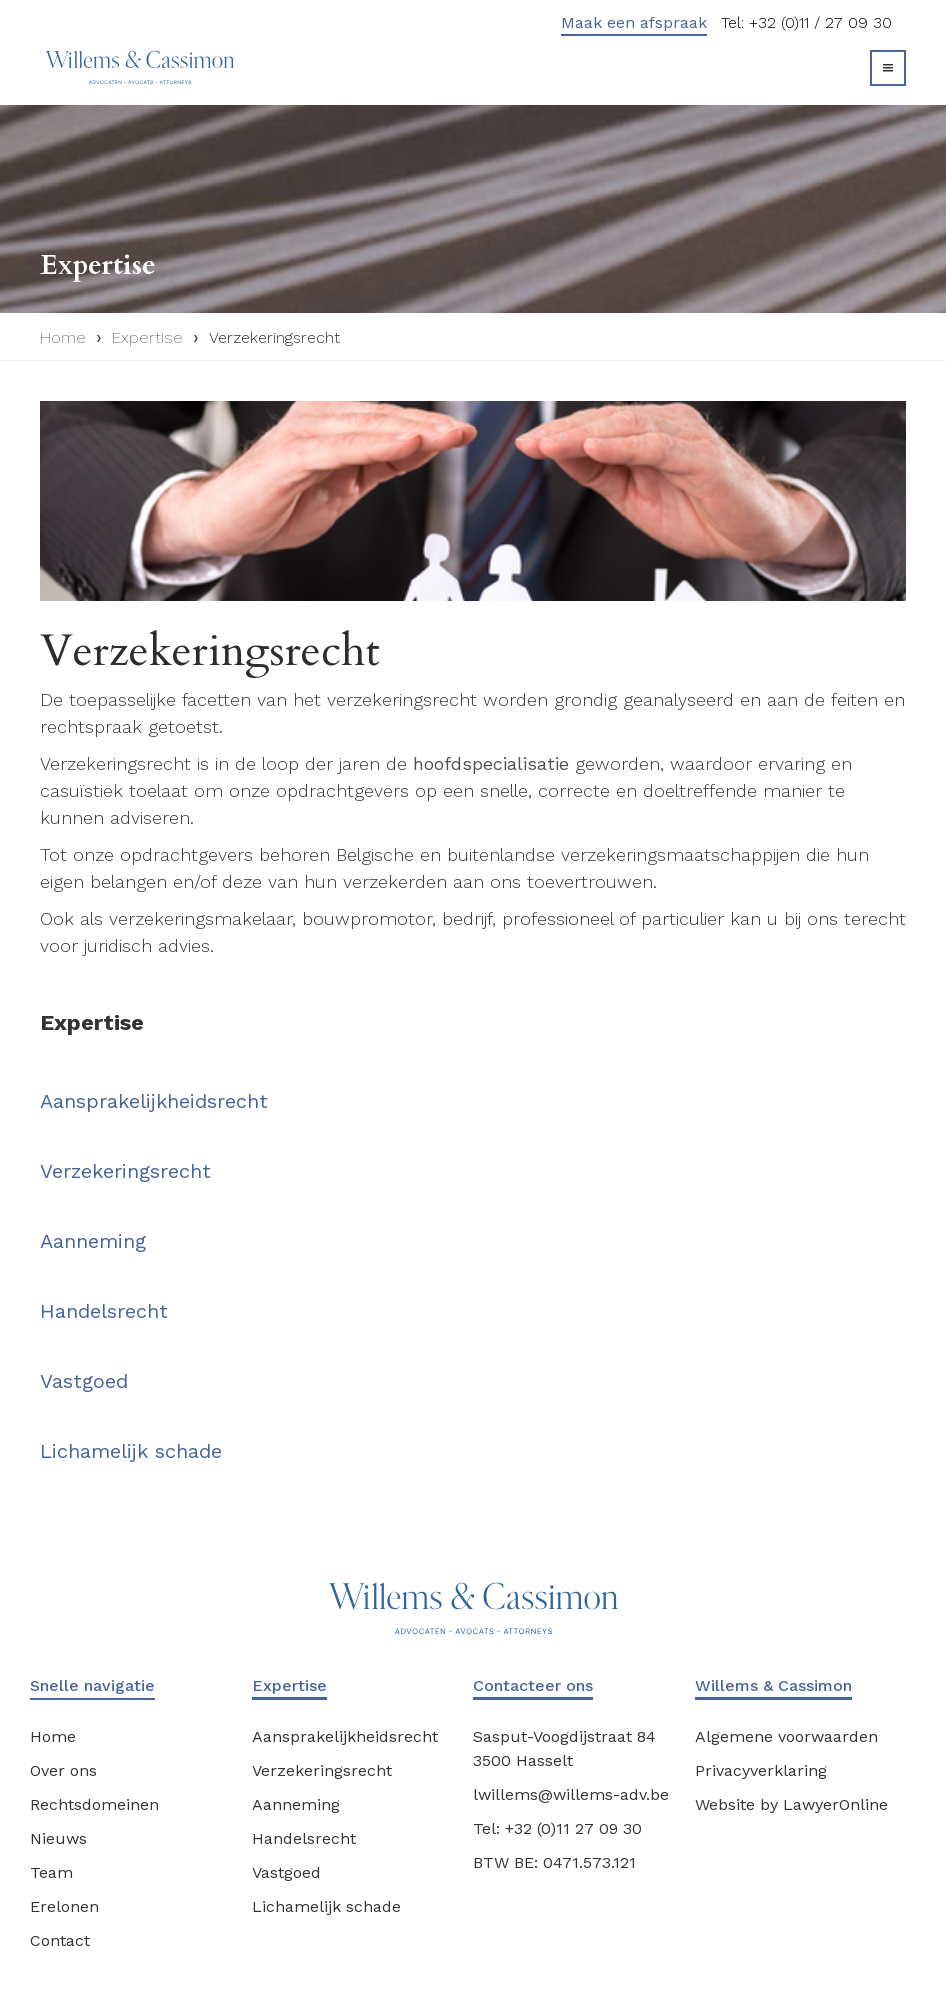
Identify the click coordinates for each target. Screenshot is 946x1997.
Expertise (147, 337)
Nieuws (58, 1838)
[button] (888, 68)
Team (51, 1872)
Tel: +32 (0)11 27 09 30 (557, 1828)
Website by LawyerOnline (791, 1804)
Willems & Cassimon (773, 1685)
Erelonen (64, 1906)
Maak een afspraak (634, 22)
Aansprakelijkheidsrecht (154, 1101)
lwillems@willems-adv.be (571, 1794)
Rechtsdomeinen (94, 1804)
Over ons (63, 1770)
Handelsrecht (104, 1311)
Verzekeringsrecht (274, 337)
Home (63, 337)
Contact (60, 1940)
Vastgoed (84, 1381)
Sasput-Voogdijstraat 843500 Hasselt (564, 1748)
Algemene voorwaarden (786, 1736)
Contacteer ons (533, 1685)
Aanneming (93, 1241)
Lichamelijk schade (131, 1451)
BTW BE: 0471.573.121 (554, 1862)
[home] (135, 67)
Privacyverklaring (761, 1770)
